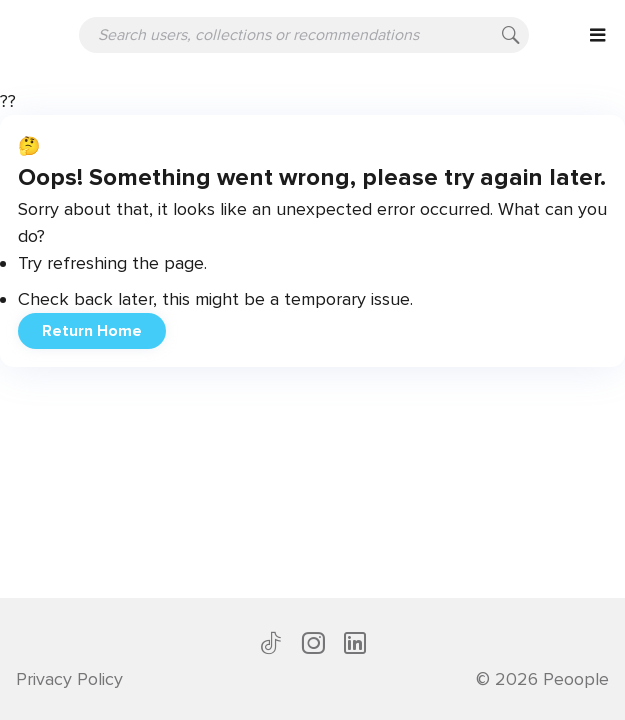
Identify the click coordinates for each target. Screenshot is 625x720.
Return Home (92, 331)
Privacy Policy (69, 679)
